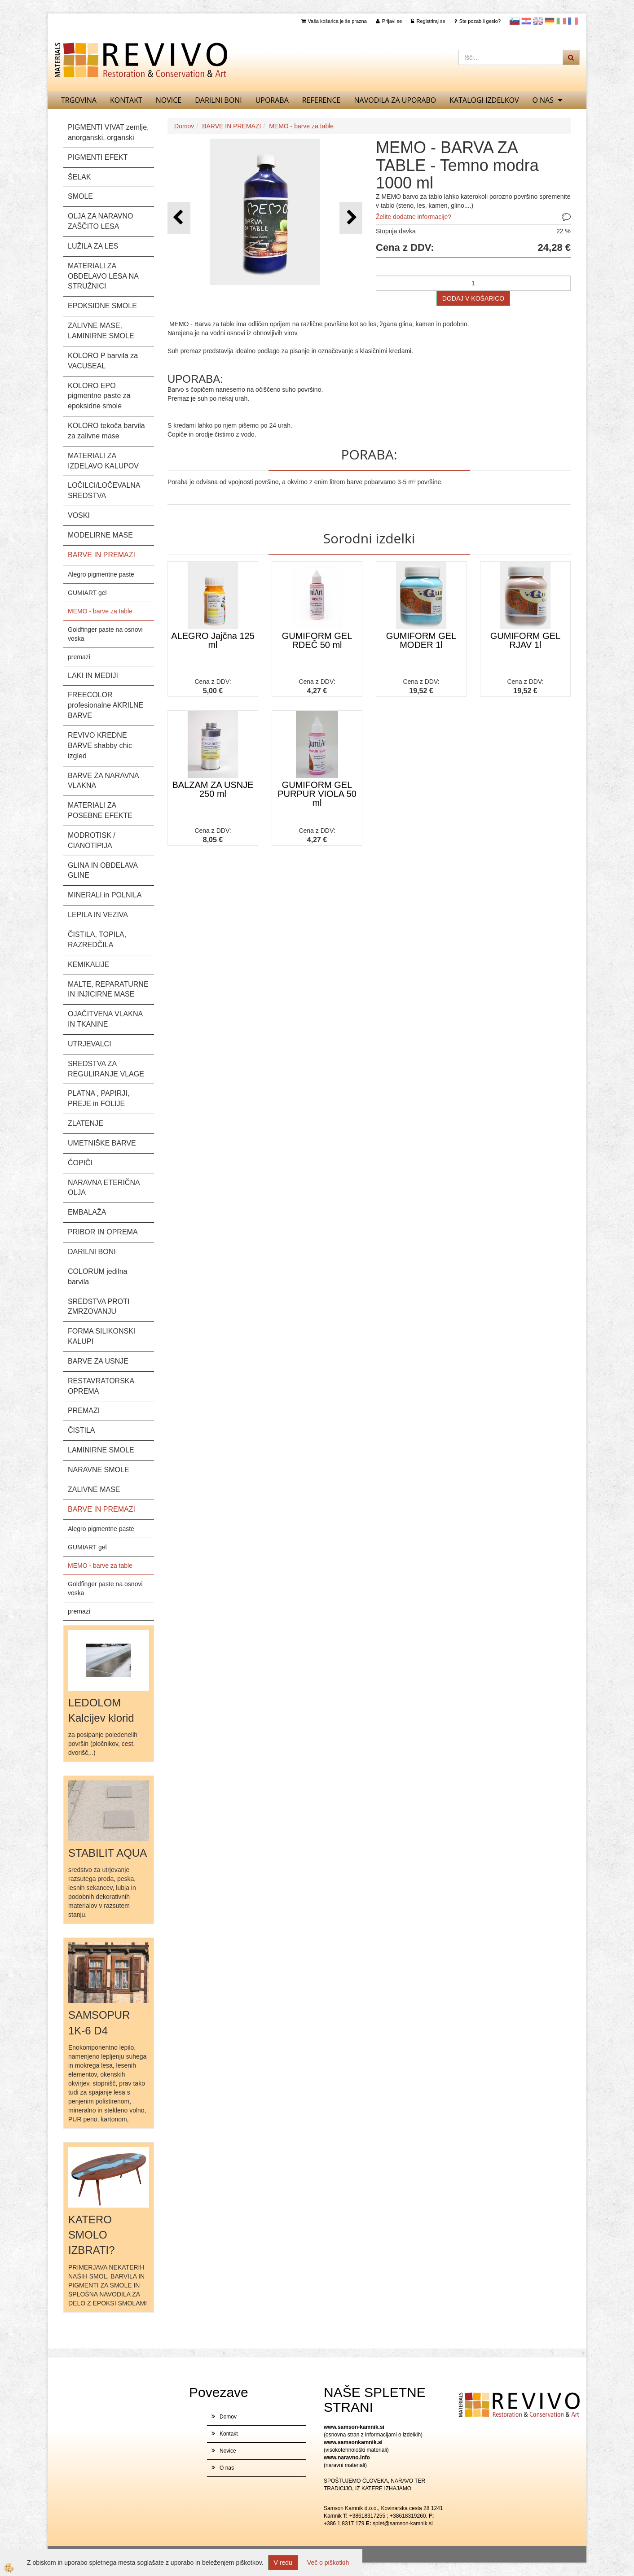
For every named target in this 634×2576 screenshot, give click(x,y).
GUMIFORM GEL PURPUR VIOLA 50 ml (317, 794)
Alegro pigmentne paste (101, 574)
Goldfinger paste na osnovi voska (105, 634)
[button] (350, 218)
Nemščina (550, 21)
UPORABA (272, 100)
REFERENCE (321, 100)
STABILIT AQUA (107, 1853)
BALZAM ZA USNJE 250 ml (212, 789)
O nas (543, 100)
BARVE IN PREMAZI (231, 126)
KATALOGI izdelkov (484, 100)
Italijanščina (561, 21)
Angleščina (538, 21)
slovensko (515, 21)
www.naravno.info (347, 2457)
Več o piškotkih (328, 2562)
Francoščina (573, 21)
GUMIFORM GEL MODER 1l (421, 640)
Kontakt (126, 100)
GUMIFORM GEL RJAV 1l (525, 640)
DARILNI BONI (218, 100)
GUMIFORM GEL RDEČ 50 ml (317, 640)
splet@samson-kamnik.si (403, 2523)
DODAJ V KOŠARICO (473, 298)
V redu (283, 2562)
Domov (184, 126)
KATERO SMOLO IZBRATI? (91, 2235)
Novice (168, 100)
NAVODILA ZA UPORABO (395, 100)
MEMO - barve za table (100, 611)
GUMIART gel (87, 592)
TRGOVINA (79, 100)
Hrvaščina (526, 21)
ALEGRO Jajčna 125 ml (213, 640)
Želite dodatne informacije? (413, 216)
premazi (79, 656)
